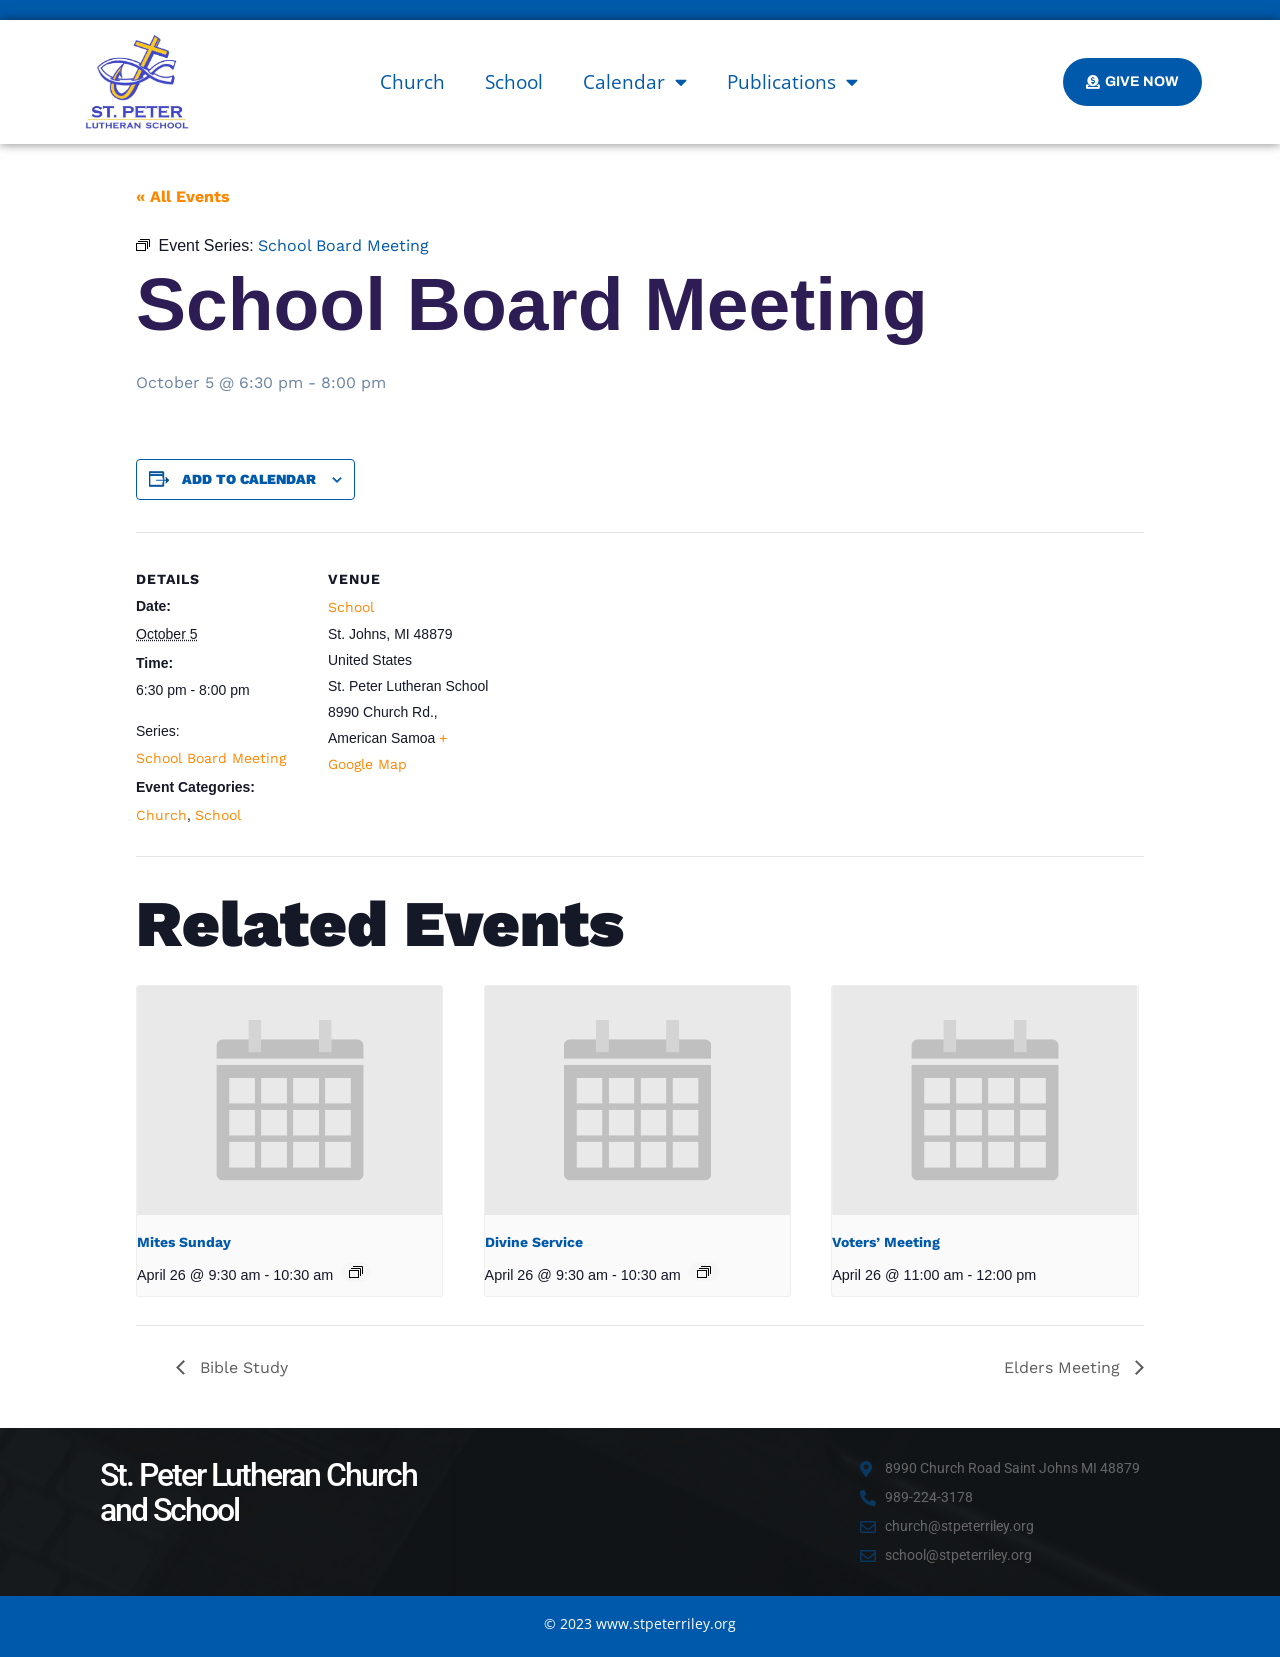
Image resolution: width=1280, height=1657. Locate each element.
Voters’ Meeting (886, 1242)
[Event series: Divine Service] (704, 1272)
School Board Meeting (211, 758)
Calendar (635, 81)
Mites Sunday (184, 1242)
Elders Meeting (1064, 1367)
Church (412, 82)
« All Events (183, 196)
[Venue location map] (625, 670)
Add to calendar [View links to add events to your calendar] (249, 479)
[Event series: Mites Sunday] (356, 1272)
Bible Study (241, 1367)
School (514, 82)
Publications (792, 81)
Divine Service (534, 1242)
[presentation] (289, 1100)
